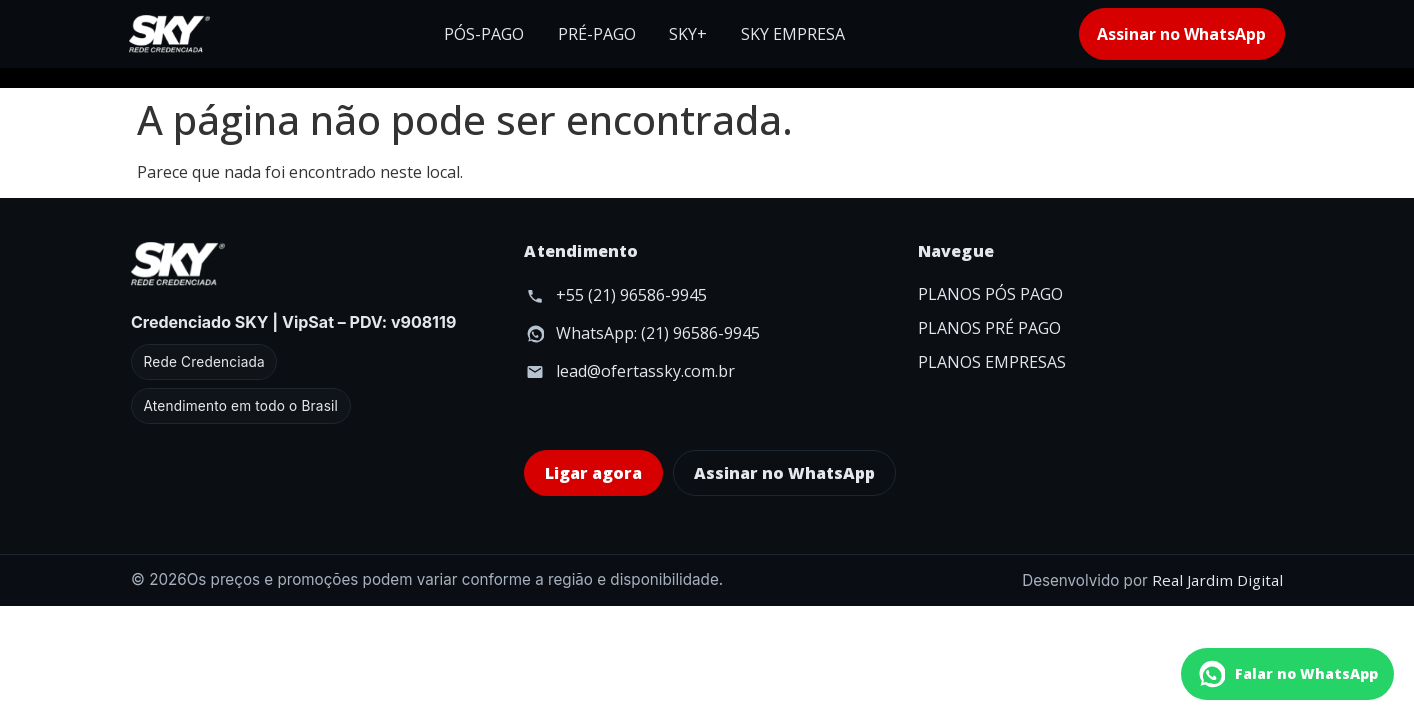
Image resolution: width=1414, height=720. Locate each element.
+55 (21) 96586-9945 (631, 295)
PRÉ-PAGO (597, 34)
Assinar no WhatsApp (1181, 34)
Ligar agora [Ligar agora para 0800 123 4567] (593, 473)
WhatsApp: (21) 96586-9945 (658, 333)
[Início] (169, 34)
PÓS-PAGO (484, 34)
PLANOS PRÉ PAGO (989, 328)
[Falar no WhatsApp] (1287, 674)
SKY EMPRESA (793, 34)
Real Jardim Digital (1217, 580)
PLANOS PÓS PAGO (990, 294)
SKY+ (688, 34)
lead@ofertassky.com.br (645, 371)
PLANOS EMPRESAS (992, 362)
